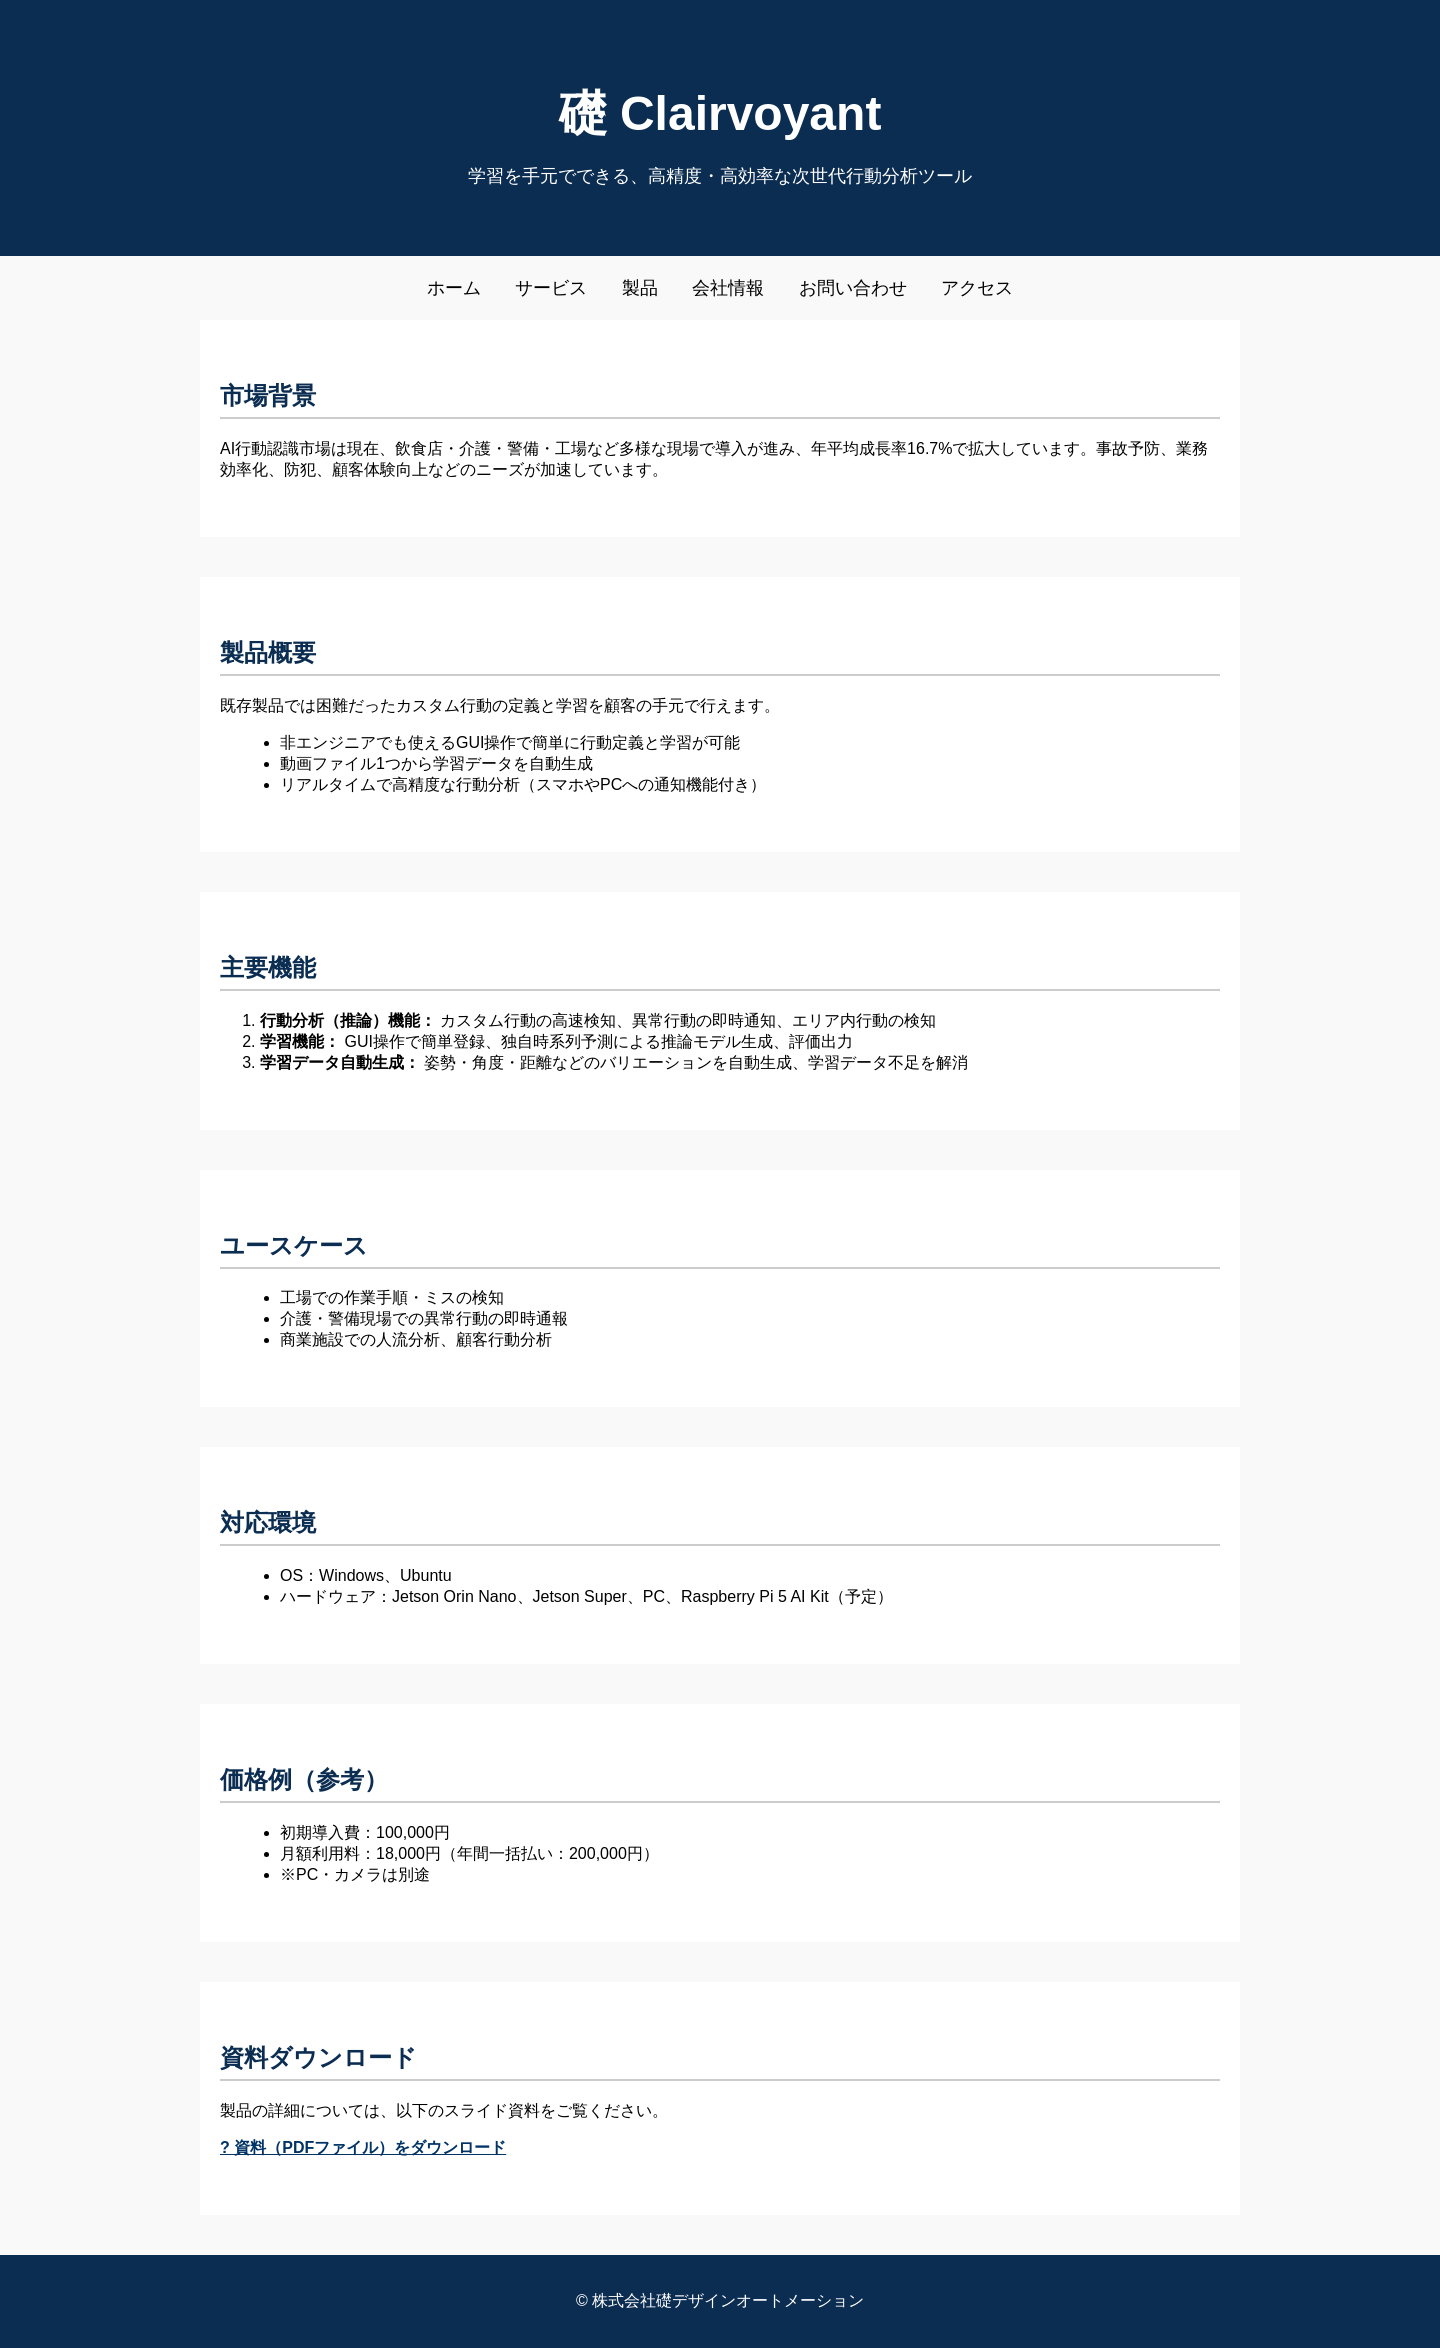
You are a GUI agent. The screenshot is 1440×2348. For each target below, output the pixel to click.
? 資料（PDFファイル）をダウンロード (363, 2147)
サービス (551, 288)
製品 (640, 288)
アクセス (977, 288)
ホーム (454, 288)
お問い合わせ (853, 288)
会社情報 (728, 288)
